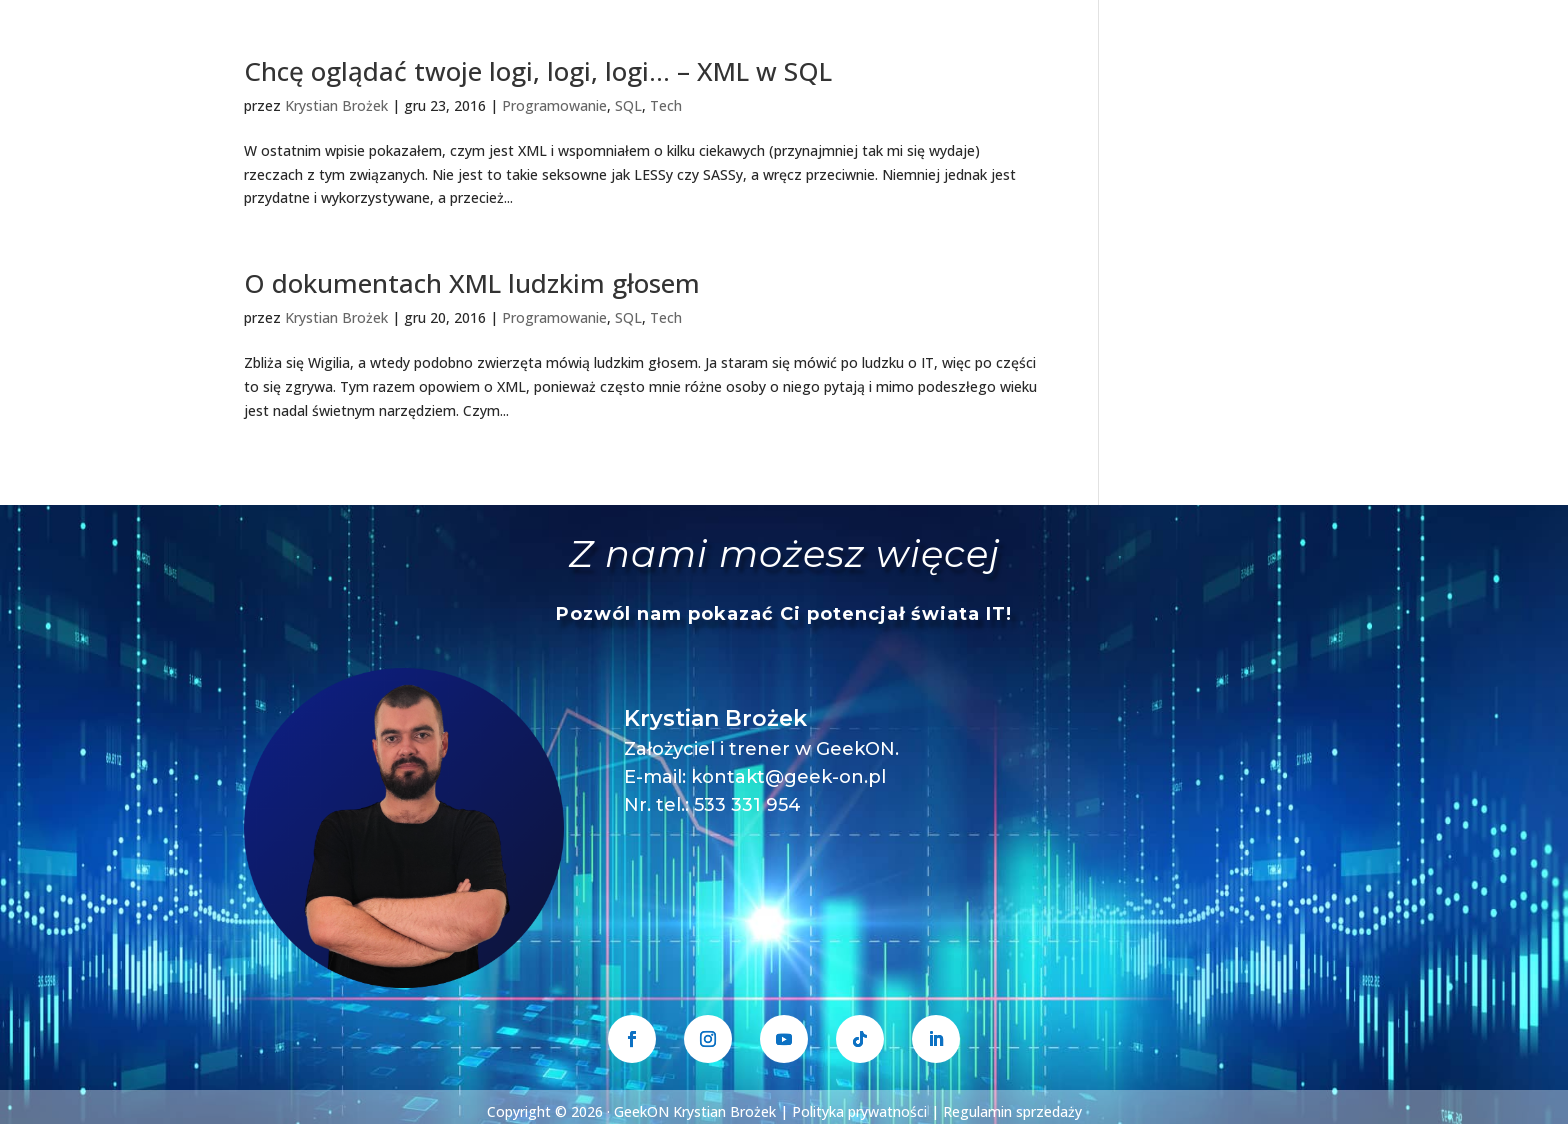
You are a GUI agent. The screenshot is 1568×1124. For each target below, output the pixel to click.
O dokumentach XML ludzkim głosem (472, 283)
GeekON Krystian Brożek (695, 1111)
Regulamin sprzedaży (1012, 1111)
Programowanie (554, 105)
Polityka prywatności (859, 1111)
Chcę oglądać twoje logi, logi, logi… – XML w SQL (538, 71)
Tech (666, 105)
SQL (628, 105)
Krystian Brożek (336, 105)
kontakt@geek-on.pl (788, 777)
